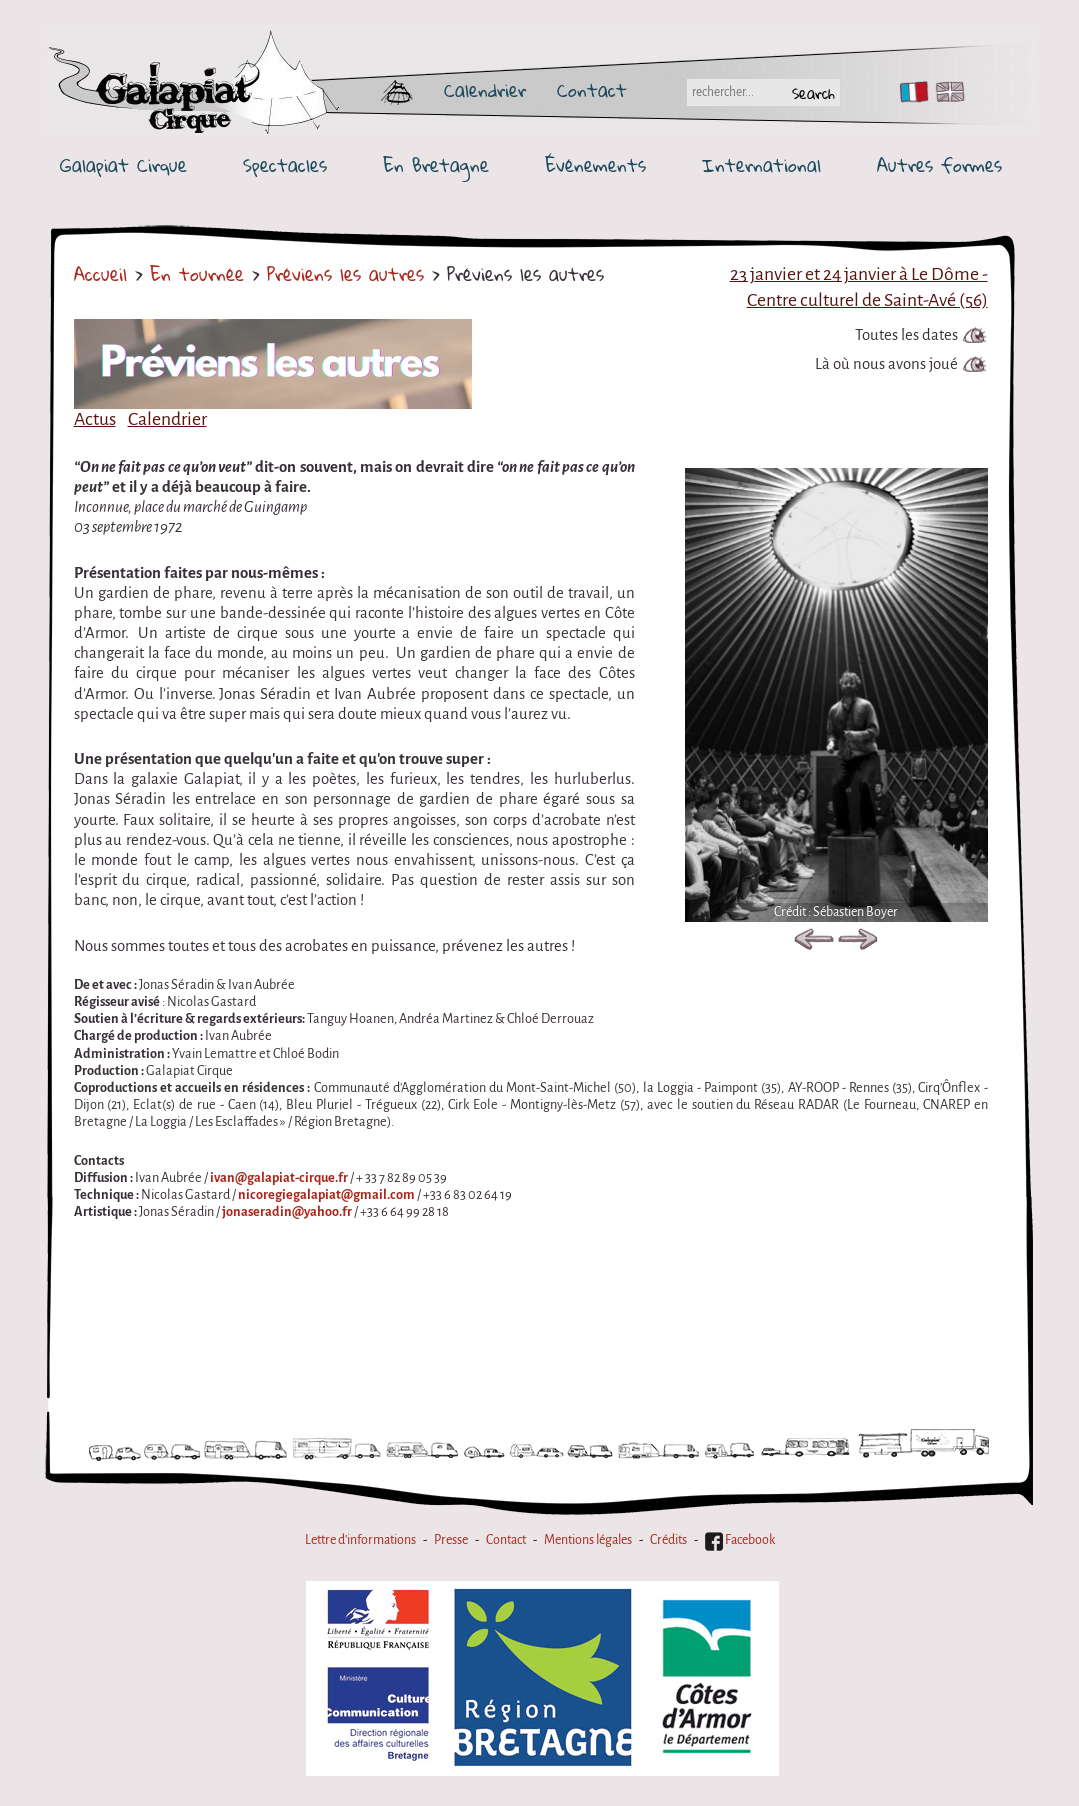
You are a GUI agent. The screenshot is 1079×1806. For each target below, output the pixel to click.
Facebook (740, 1540)
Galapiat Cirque (123, 165)
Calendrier (485, 90)
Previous (814, 943)
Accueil (100, 274)
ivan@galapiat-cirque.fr (279, 1178)
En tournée (197, 274)
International (761, 165)
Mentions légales (588, 1540)
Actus (95, 419)
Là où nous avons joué (886, 364)
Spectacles (285, 165)
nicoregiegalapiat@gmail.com (326, 1195)
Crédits (668, 1540)
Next (858, 943)
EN (946, 92)
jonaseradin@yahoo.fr (287, 1212)
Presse (451, 1540)
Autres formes (939, 165)
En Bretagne (436, 165)
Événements (595, 165)
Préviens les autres (345, 274)
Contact (592, 90)
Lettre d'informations (360, 1540)
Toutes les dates (906, 335)
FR (909, 92)
